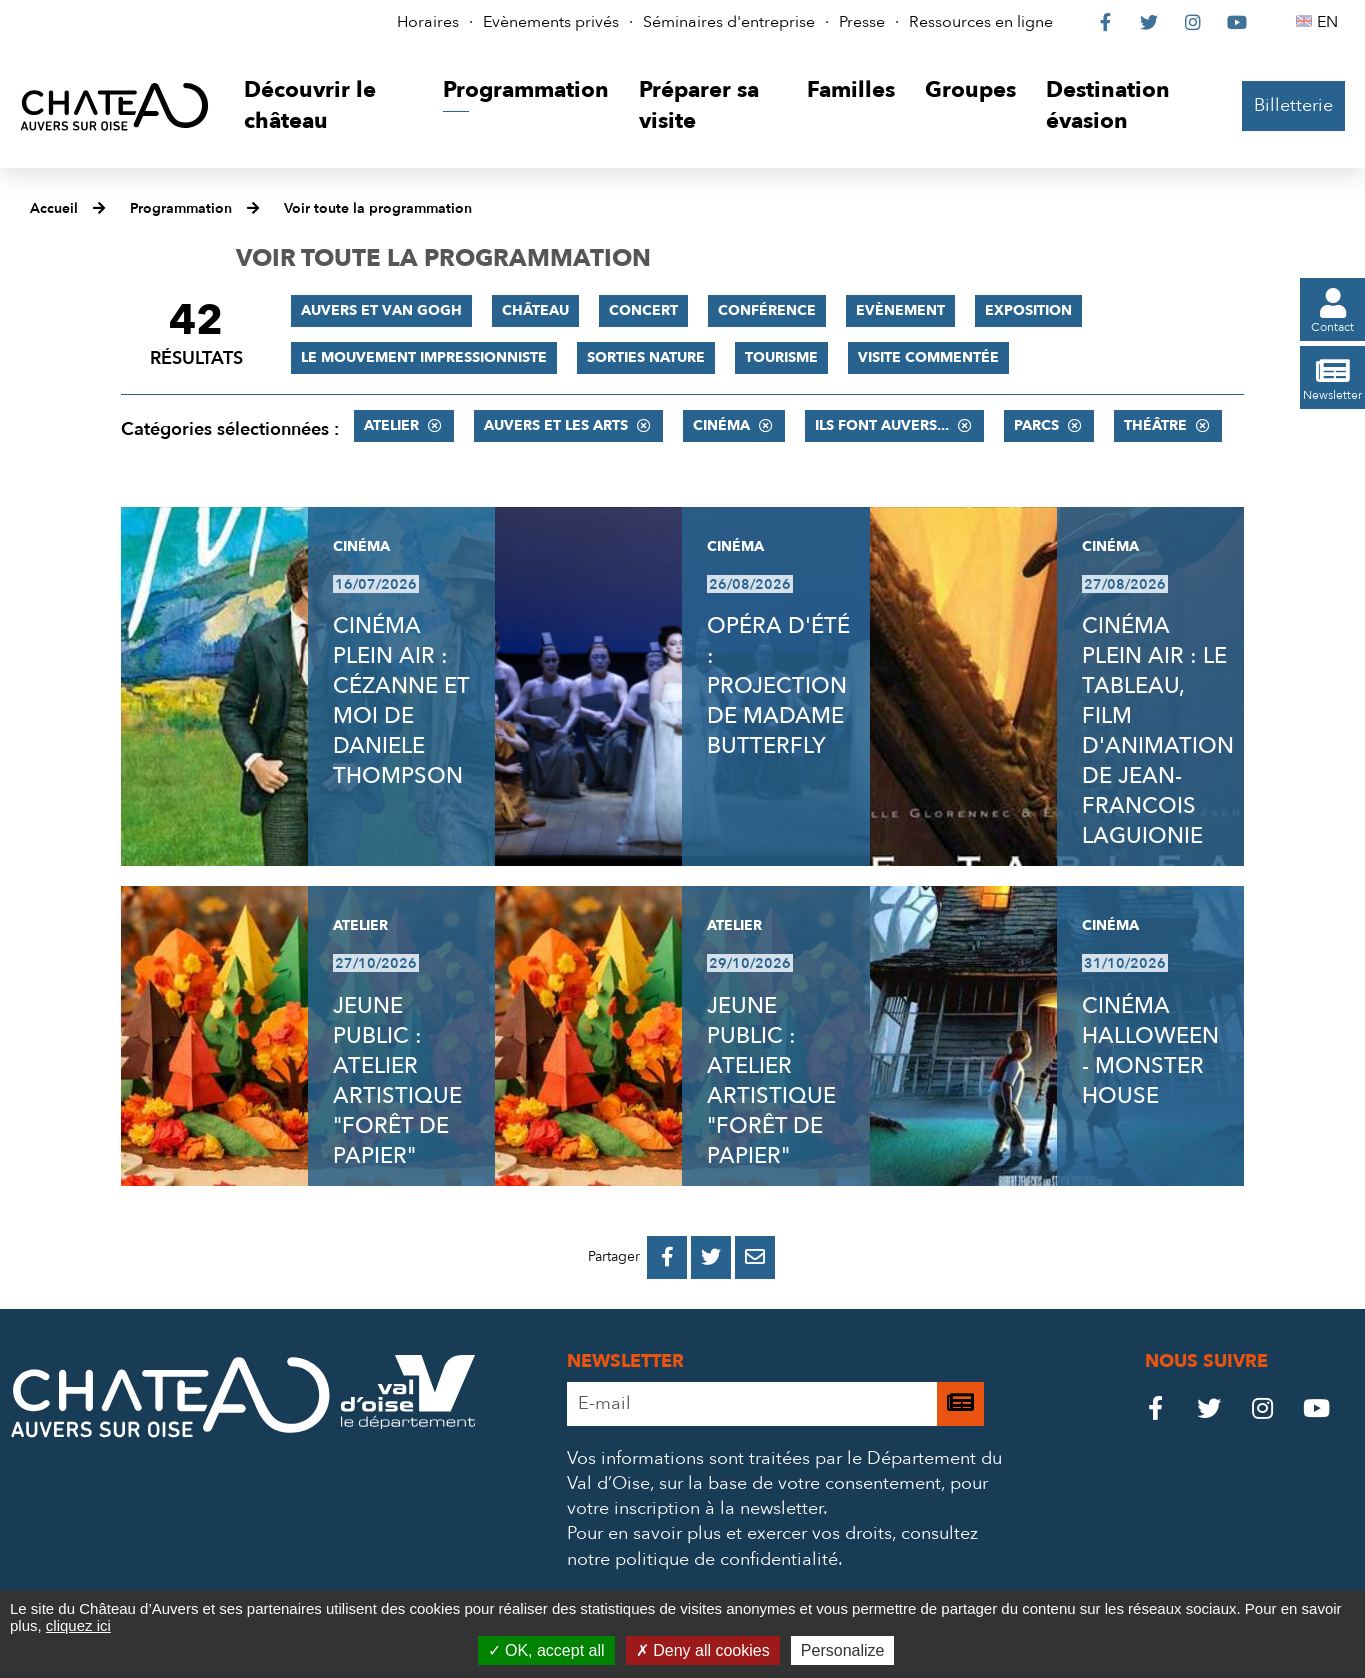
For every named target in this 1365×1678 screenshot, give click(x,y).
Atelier (391, 425)
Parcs (1036, 425)
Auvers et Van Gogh (381, 310)
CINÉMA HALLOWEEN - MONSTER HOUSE (1150, 1051)
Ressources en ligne (981, 22)
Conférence (767, 310)
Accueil (54, 208)
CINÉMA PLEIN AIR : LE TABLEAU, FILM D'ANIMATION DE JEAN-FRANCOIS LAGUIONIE (1158, 731)
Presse (862, 22)
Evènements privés (551, 22)
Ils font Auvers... (882, 425)
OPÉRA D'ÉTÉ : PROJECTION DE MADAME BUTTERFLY (778, 686)
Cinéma (721, 425)
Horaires (428, 22)
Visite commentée (928, 357)
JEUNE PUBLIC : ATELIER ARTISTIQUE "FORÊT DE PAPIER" (397, 1081)
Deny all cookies (703, 1650)
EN (1330, 22)
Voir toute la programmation (378, 208)
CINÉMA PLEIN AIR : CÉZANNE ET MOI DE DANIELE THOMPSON (401, 701)
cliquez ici (78, 1625)
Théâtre (1155, 425)
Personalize (843, 1650)
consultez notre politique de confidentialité (772, 1546)
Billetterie (1293, 105)
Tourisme (781, 357)
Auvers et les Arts (556, 425)
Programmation (181, 208)
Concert (643, 310)
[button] (328, 106)
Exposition (1028, 310)
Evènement (900, 310)
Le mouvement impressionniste (424, 357)
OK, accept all (546, 1650)
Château (535, 310)
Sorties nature (646, 357)
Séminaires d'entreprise (729, 22)
